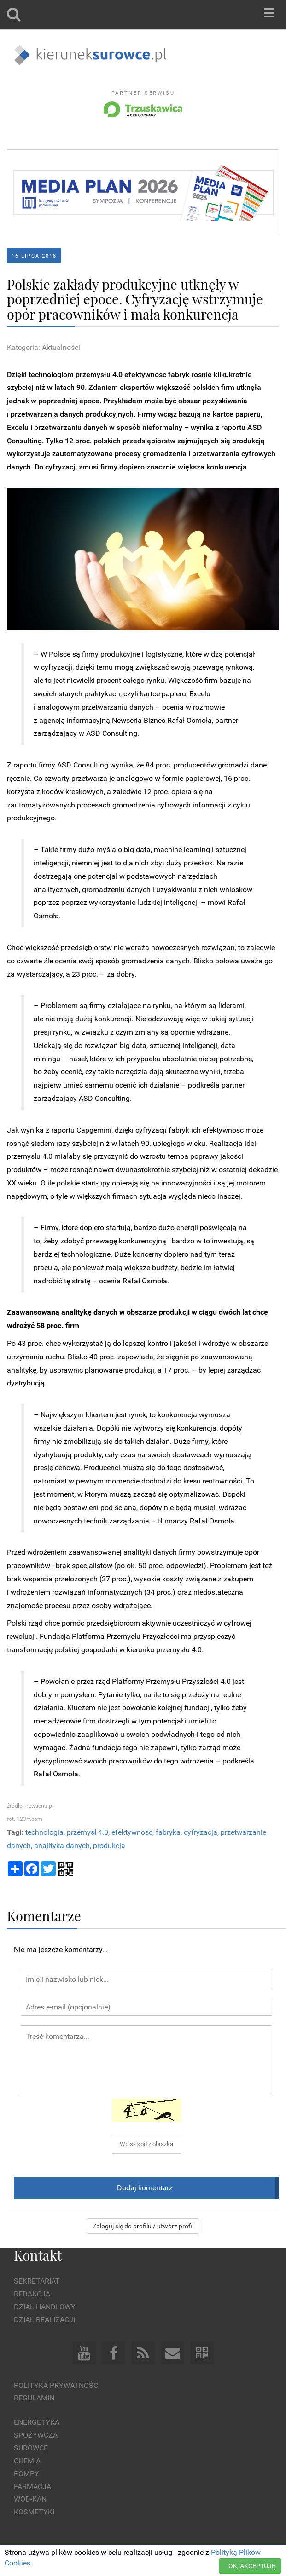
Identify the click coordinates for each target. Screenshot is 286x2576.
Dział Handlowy (45, 2306)
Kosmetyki (34, 2511)
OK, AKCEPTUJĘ (251, 2566)
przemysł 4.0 (87, 1832)
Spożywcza (36, 2435)
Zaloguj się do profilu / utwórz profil (143, 2226)
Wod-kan (30, 2499)
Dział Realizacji (44, 2319)
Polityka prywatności (57, 2385)
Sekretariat (37, 2281)
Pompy (26, 2473)
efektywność (131, 1832)
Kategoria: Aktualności (43, 347)
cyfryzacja (200, 1832)
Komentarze (44, 1915)
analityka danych (62, 1845)
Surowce (31, 2448)
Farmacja (32, 2486)
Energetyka (36, 2422)
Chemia (27, 2460)
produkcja (109, 1845)
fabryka (168, 1832)
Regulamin (34, 2397)
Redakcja (32, 2294)
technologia (44, 1832)
